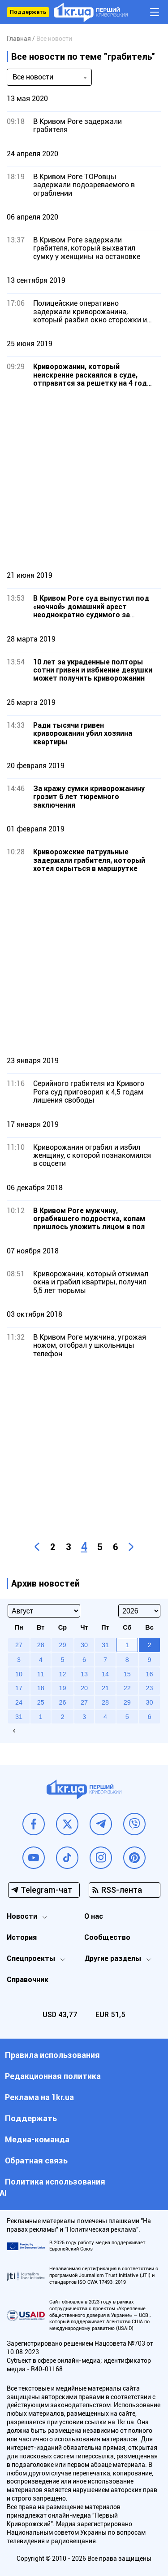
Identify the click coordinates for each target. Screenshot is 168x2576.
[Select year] (139, 1611)
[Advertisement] (84, 479)
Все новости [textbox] (33, 77)
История (22, 1937)
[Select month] (44, 1611)
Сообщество (107, 1937)
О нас (93, 1916)
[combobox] (49, 77)
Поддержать (28, 12)
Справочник (27, 1979)
